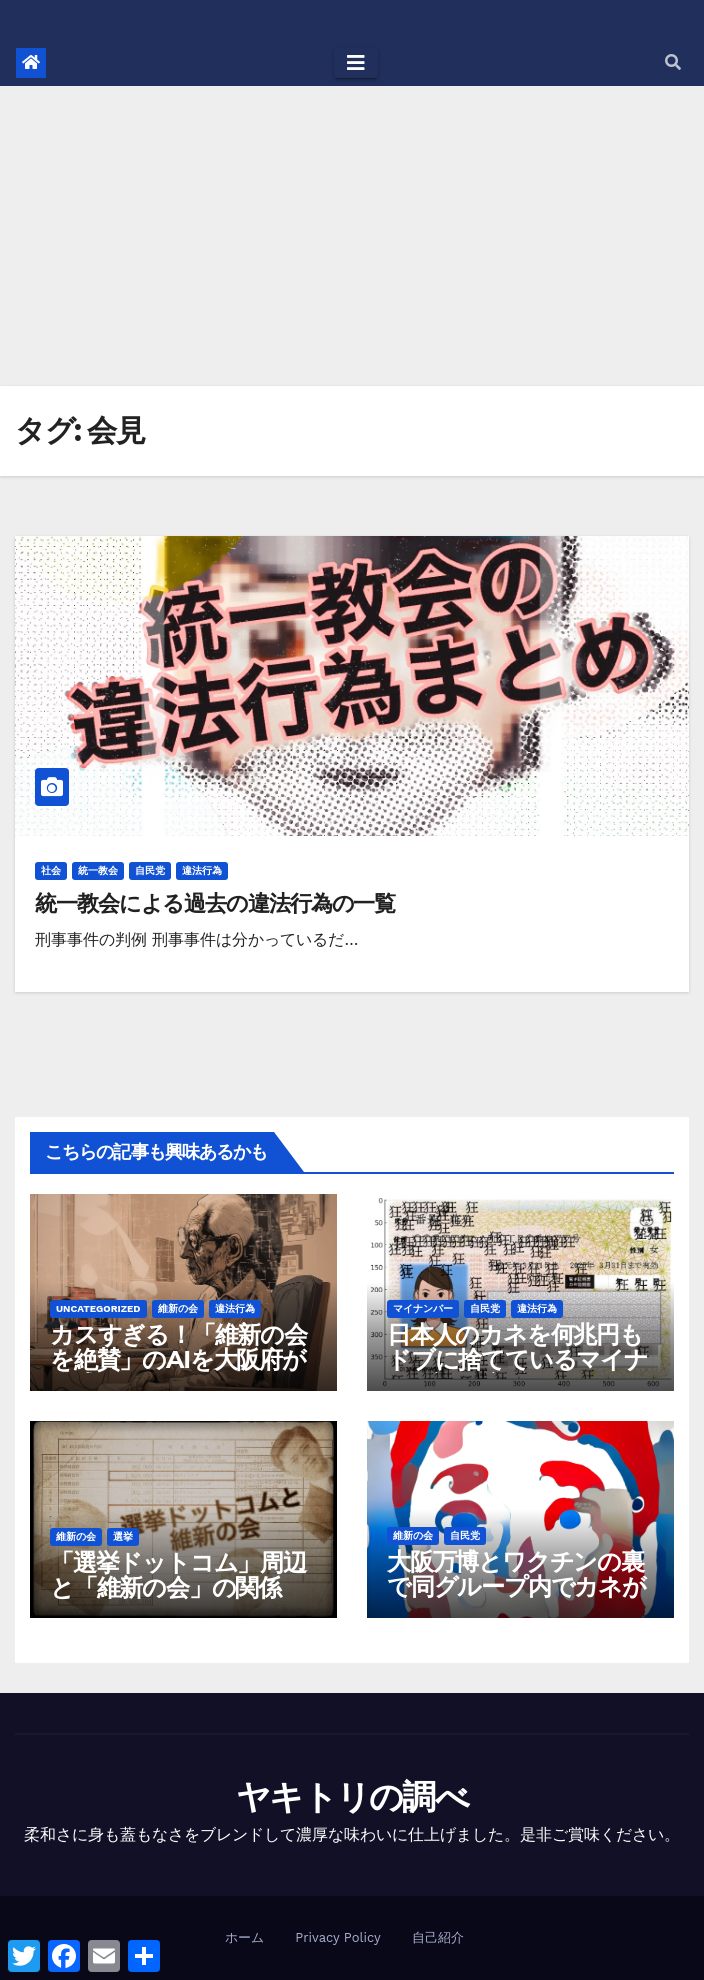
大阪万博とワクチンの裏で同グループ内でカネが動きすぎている (516, 1586)
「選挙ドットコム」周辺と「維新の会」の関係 (178, 1575)
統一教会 (98, 870)
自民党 (150, 870)
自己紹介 (438, 1937)
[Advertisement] (352, 236)
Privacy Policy (337, 1937)
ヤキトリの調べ (352, 1797)
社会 (51, 870)
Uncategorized (98, 1308)
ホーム (244, 1937)
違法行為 (202, 870)
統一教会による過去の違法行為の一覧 (215, 903)
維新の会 (178, 1308)
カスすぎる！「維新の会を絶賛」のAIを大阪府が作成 (178, 1359)
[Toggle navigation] (356, 63)
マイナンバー (423, 1308)
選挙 (123, 1536)
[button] (673, 62)
